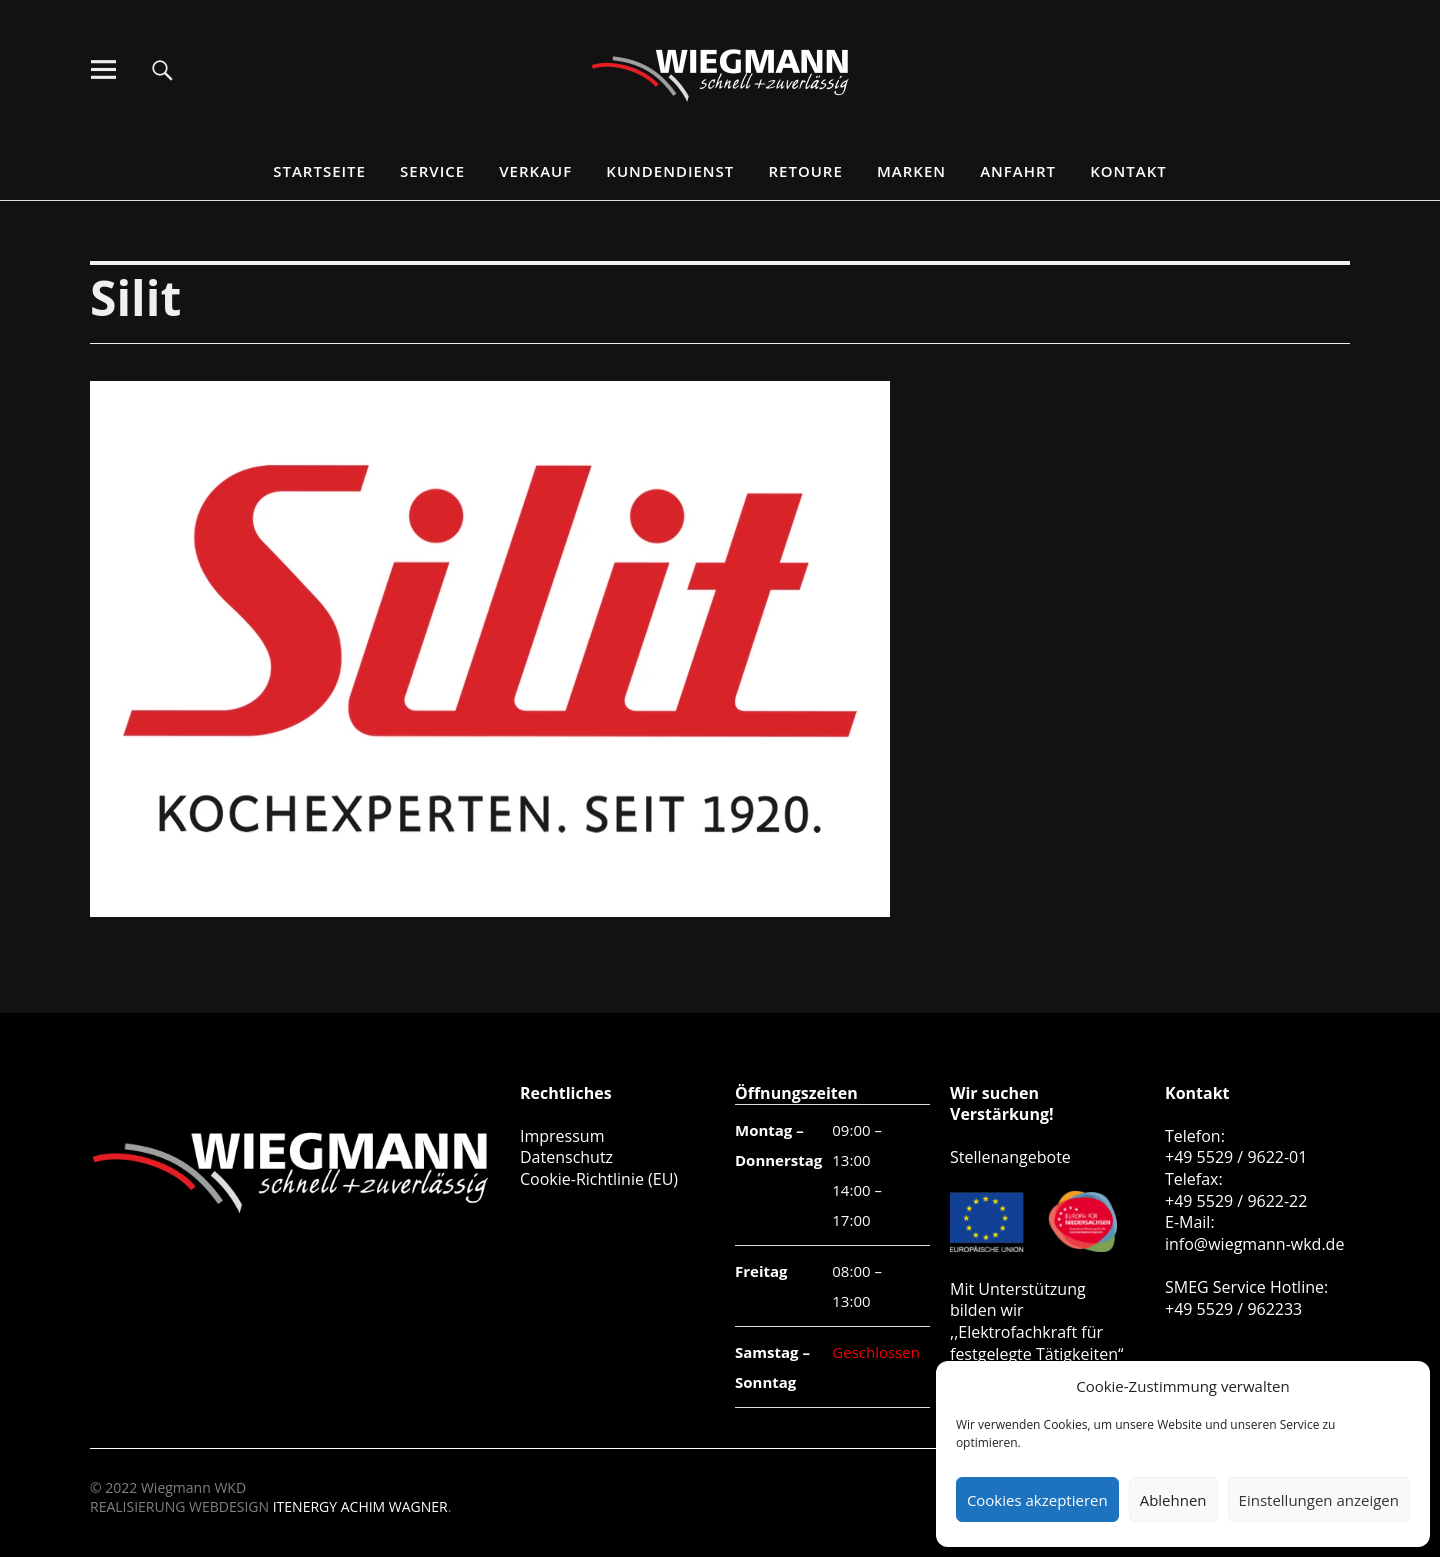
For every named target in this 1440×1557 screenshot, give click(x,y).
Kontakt (1128, 171)
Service (432, 171)
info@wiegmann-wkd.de (1254, 1244)
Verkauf (535, 171)
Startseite (319, 171)
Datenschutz (566, 1157)
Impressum (562, 1136)
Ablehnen (1173, 1500)
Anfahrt (1018, 171)
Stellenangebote (1010, 1157)
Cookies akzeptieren (1037, 1500)
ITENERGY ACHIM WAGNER (360, 1506)
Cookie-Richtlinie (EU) (599, 1179)
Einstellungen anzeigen (1319, 1500)
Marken (911, 171)
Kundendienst (670, 171)
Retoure (806, 171)
